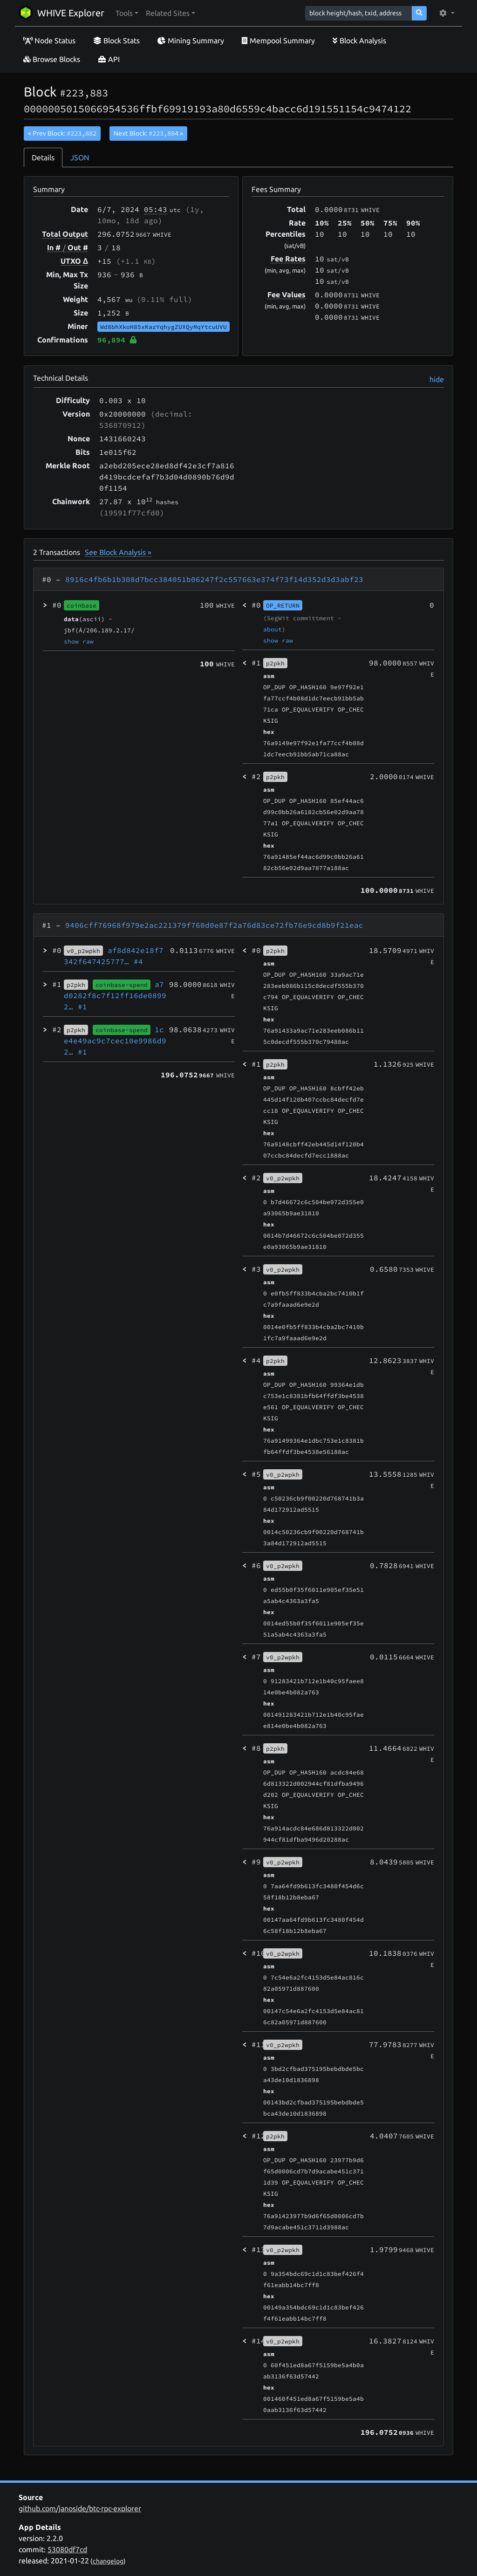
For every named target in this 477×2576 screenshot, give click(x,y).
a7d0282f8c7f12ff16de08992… (115, 995)
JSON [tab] (79, 157)
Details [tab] (43, 157)
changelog (108, 2561)
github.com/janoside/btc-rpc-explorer (80, 2508)
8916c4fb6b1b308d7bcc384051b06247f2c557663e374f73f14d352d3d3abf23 (214, 579)
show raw (79, 641)
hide (436, 379)
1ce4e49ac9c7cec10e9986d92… (115, 1040)
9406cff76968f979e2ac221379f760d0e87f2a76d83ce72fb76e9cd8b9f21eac (214, 925)
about (272, 629)
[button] (127, 13)
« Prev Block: (62, 133)
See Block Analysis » (118, 552)
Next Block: (148, 133)
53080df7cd (67, 2549)
